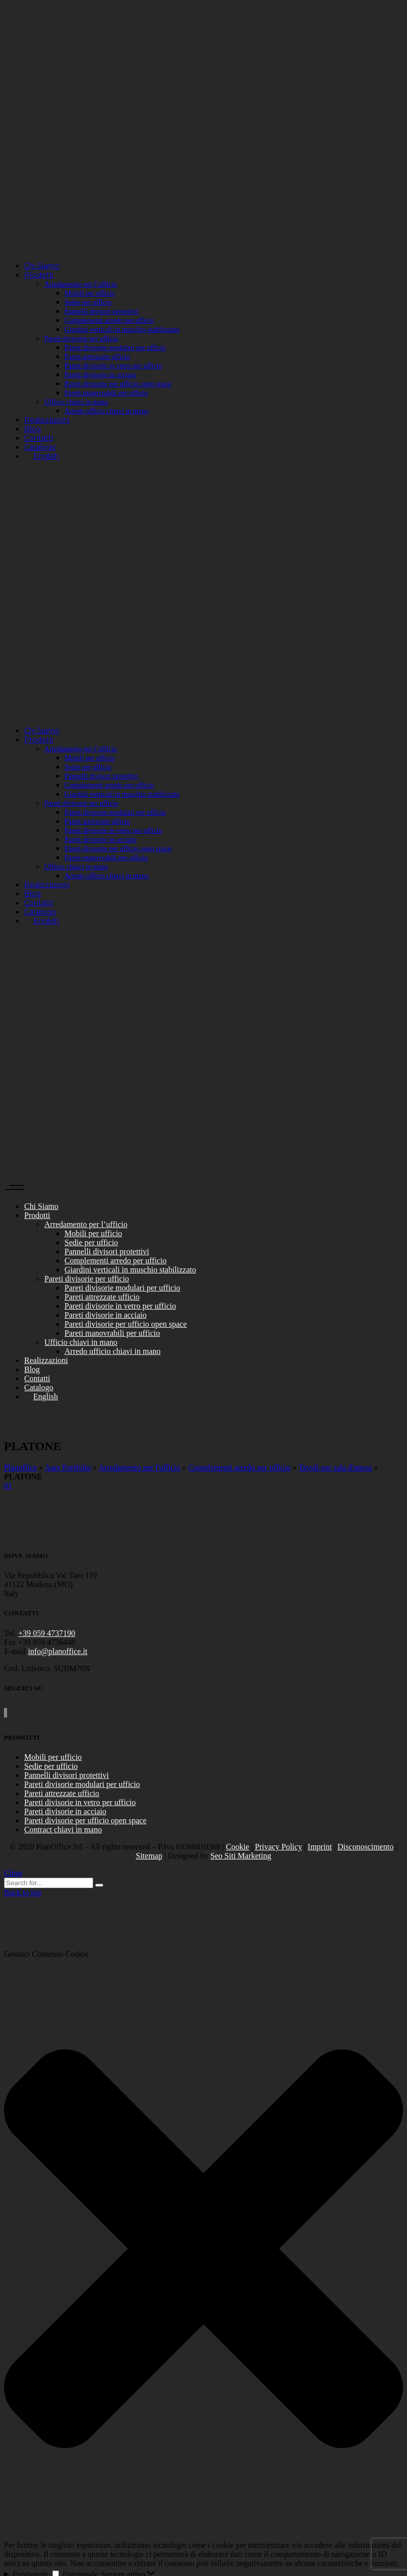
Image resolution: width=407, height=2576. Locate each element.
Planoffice (20, 1467)
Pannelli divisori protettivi (66, 1775)
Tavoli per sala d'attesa (335, 1467)
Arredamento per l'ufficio (140, 1467)
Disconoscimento (365, 1846)
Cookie (237, 1846)
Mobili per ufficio (53, 1757)
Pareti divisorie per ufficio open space (85, 1820)
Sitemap (149, 1855)
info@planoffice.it (58, 1651)
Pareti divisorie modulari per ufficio (82, 1784)
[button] (203, 2250)
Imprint (320, 1846)
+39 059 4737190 (46, 1633)
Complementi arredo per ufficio (239, 1467)
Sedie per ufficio (51, 1766)
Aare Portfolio (68, 1467)
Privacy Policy (278, 1846)
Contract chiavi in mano (63, 1829)
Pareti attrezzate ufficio (61, 1793)
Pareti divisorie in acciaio (65, 1811)
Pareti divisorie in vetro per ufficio (79, 1802)
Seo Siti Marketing (241, 1855)
